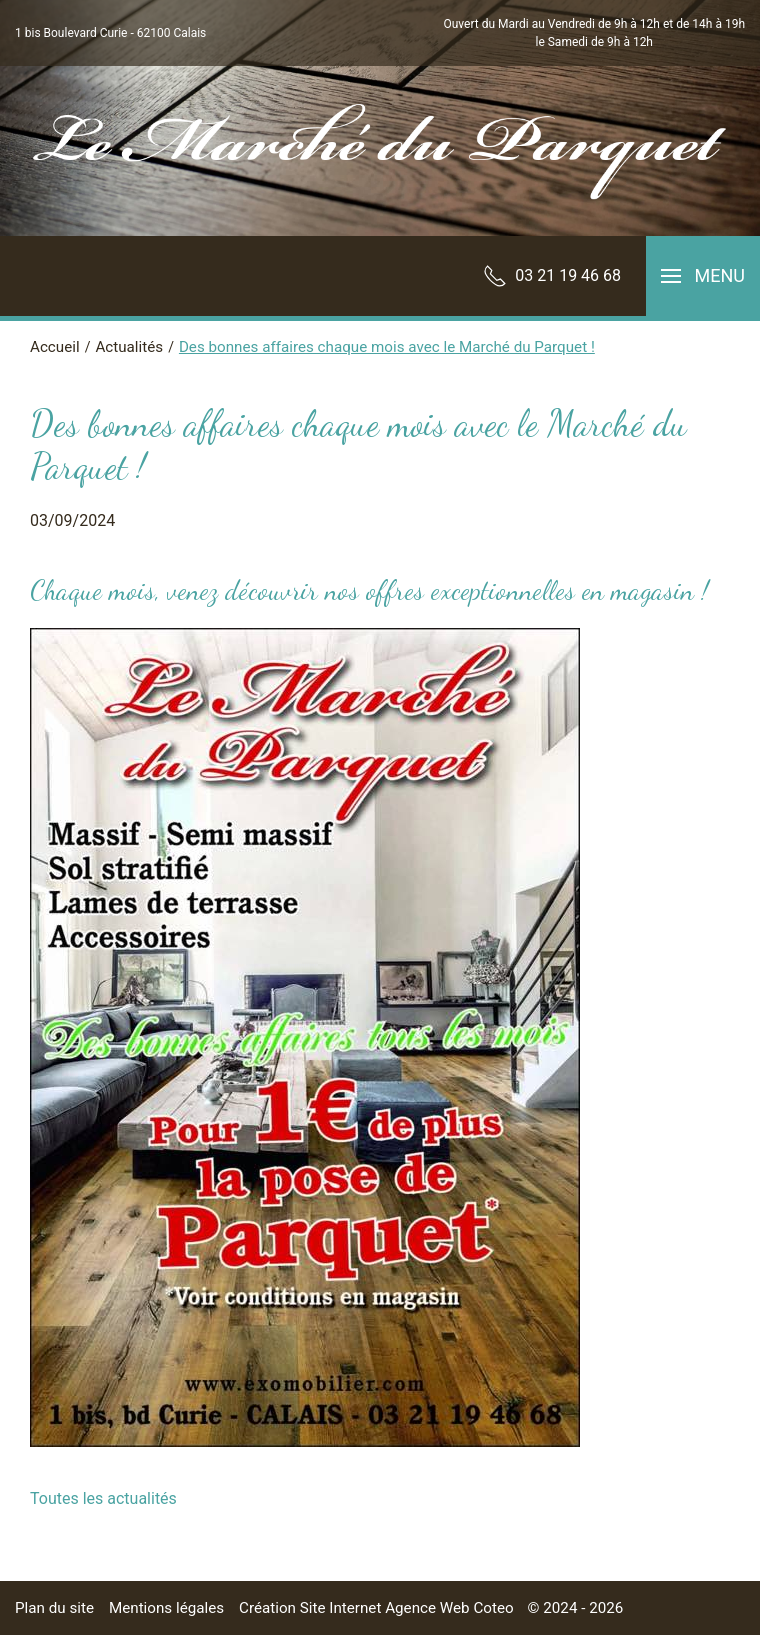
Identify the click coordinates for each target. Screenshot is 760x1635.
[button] (703, 276)
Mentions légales (166, 1608)
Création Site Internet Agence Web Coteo (376, 1608)
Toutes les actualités (103, 1498)
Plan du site (54, 1608)
